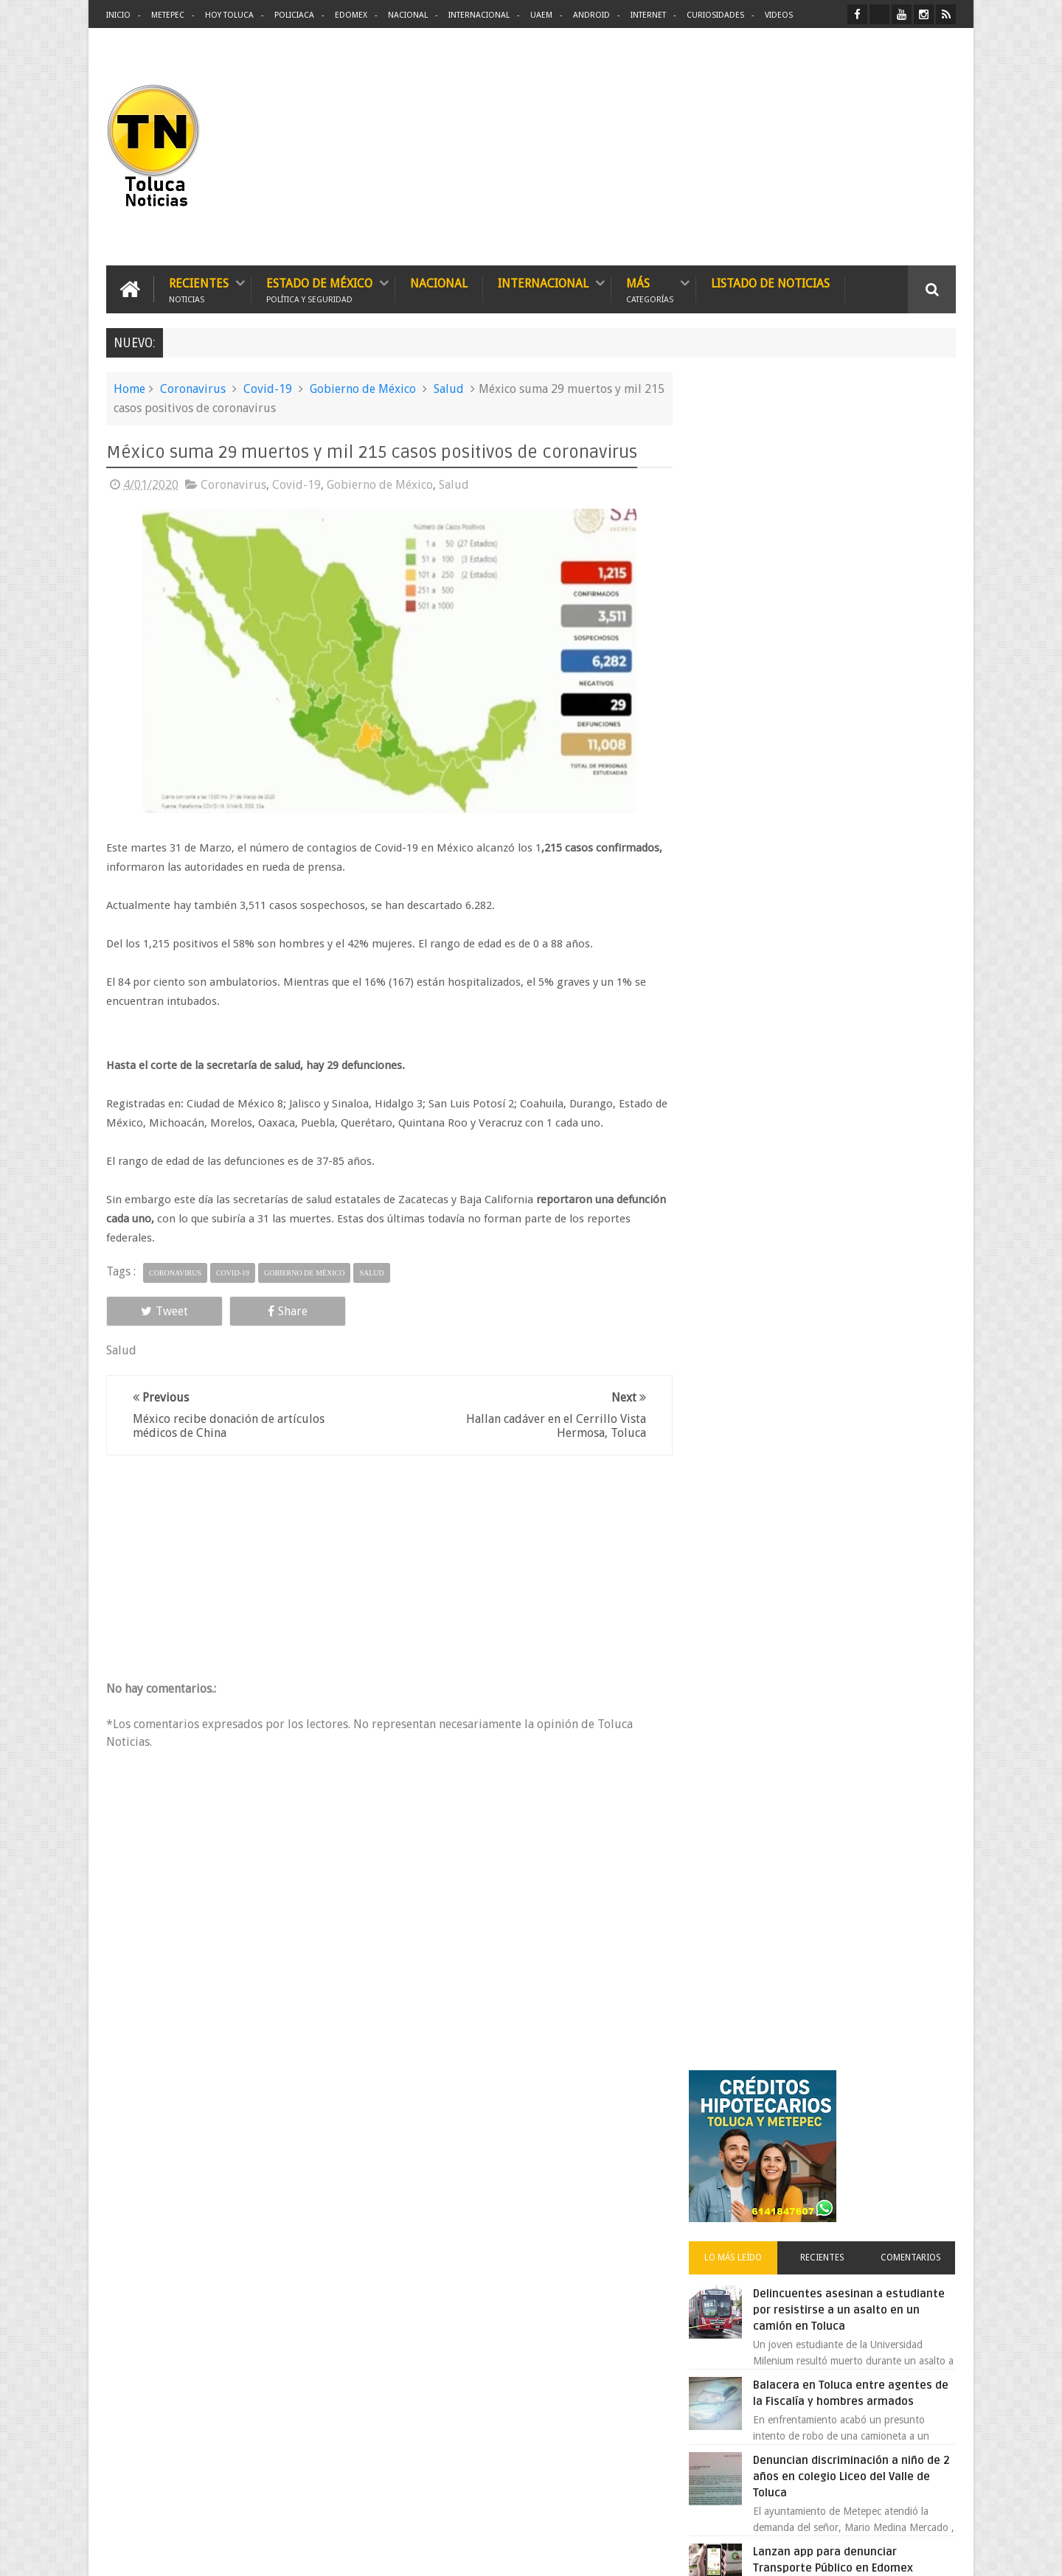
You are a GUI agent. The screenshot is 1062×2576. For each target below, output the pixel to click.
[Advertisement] (832, 147)
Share (273, 1310)
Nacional (408, 15)
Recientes (199, 289)
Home (129, 389)
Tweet (159, 1310)
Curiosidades (715, 15)
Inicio (118, 15)
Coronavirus (193, 389)
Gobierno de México (363, 389)
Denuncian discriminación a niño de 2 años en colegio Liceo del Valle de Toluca (858, 789)
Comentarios (913, 570)
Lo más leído (743, 570)
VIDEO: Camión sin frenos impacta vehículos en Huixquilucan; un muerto (854, 1250)
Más (649, 289)
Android (591, 15)
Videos (779, 15)
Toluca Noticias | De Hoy (293, 2553)
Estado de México (319, 289)
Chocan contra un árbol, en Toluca (855, 1165)
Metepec (167, 15)
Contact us (918, 2105)
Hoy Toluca (229, 15)
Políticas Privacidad (827, 2553)
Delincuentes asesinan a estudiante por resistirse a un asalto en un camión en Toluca (845, 623)
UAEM (541, 15)
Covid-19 (267, 389)
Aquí (943, 2553)
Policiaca (294, 15)
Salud (449, 389)
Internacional (479, 15)
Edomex (351, 15)
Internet (648, 15)
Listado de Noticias (770, 283)
